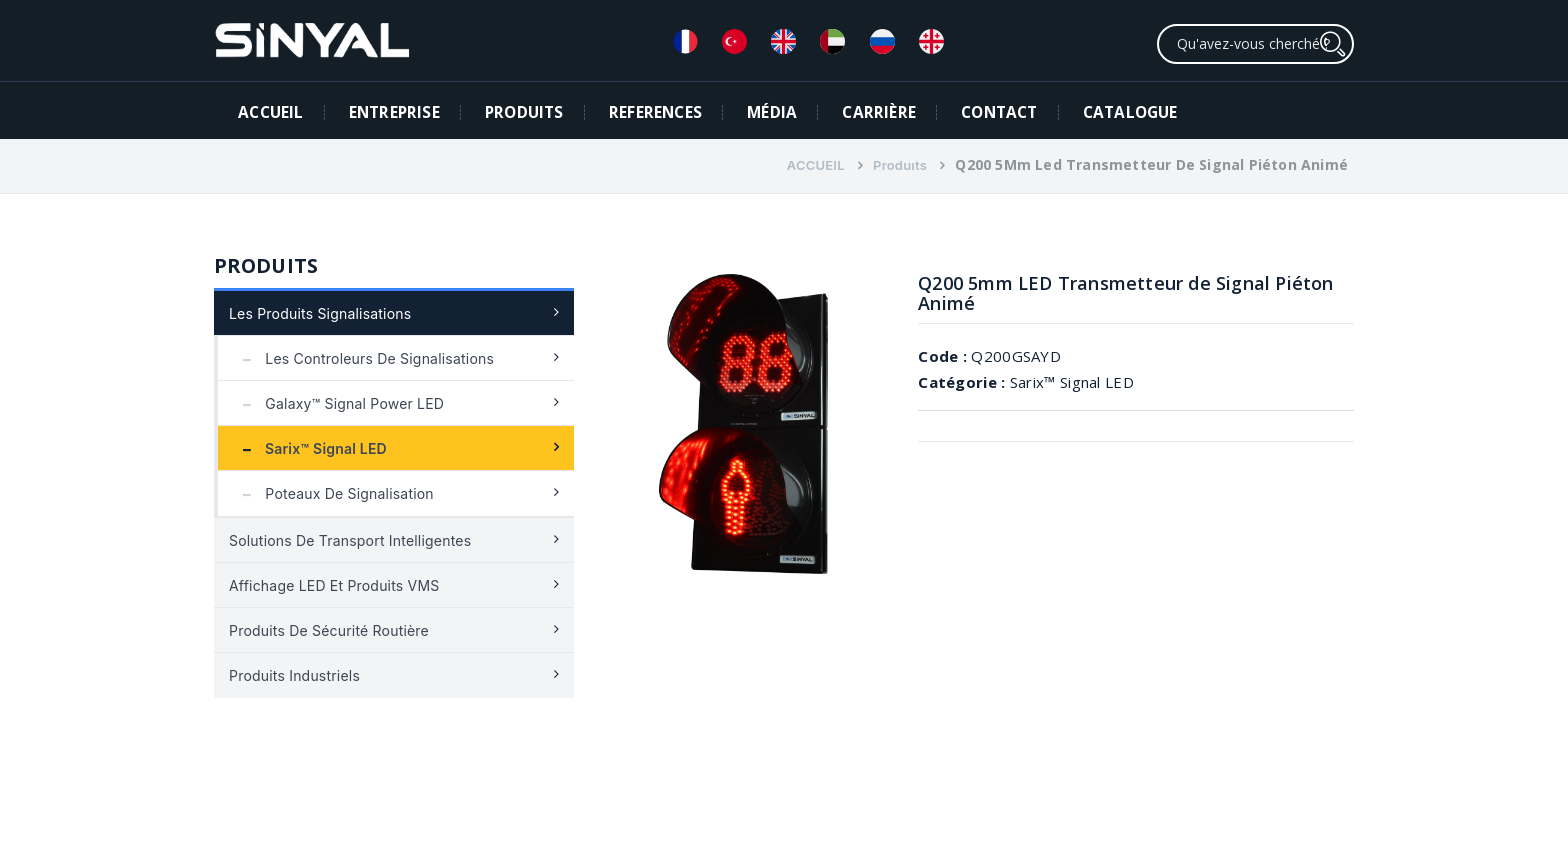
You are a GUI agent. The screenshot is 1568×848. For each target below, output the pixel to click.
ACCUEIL (270, 112)
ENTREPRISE (394, 112)
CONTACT (999, 112)
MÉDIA (772, 112)
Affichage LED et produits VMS (334, 585)
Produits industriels (294, 675)
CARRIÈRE (879, 112)
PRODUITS (524, 112)
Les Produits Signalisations (320, 313)
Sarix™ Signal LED (310, 448)
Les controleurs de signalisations (363, 358)
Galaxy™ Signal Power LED (338, 403)
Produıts (900, 165)
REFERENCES (655, 112)
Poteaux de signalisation (333, 493)
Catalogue (1130, 112)
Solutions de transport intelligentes (350, 540)
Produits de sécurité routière (329, 630)
